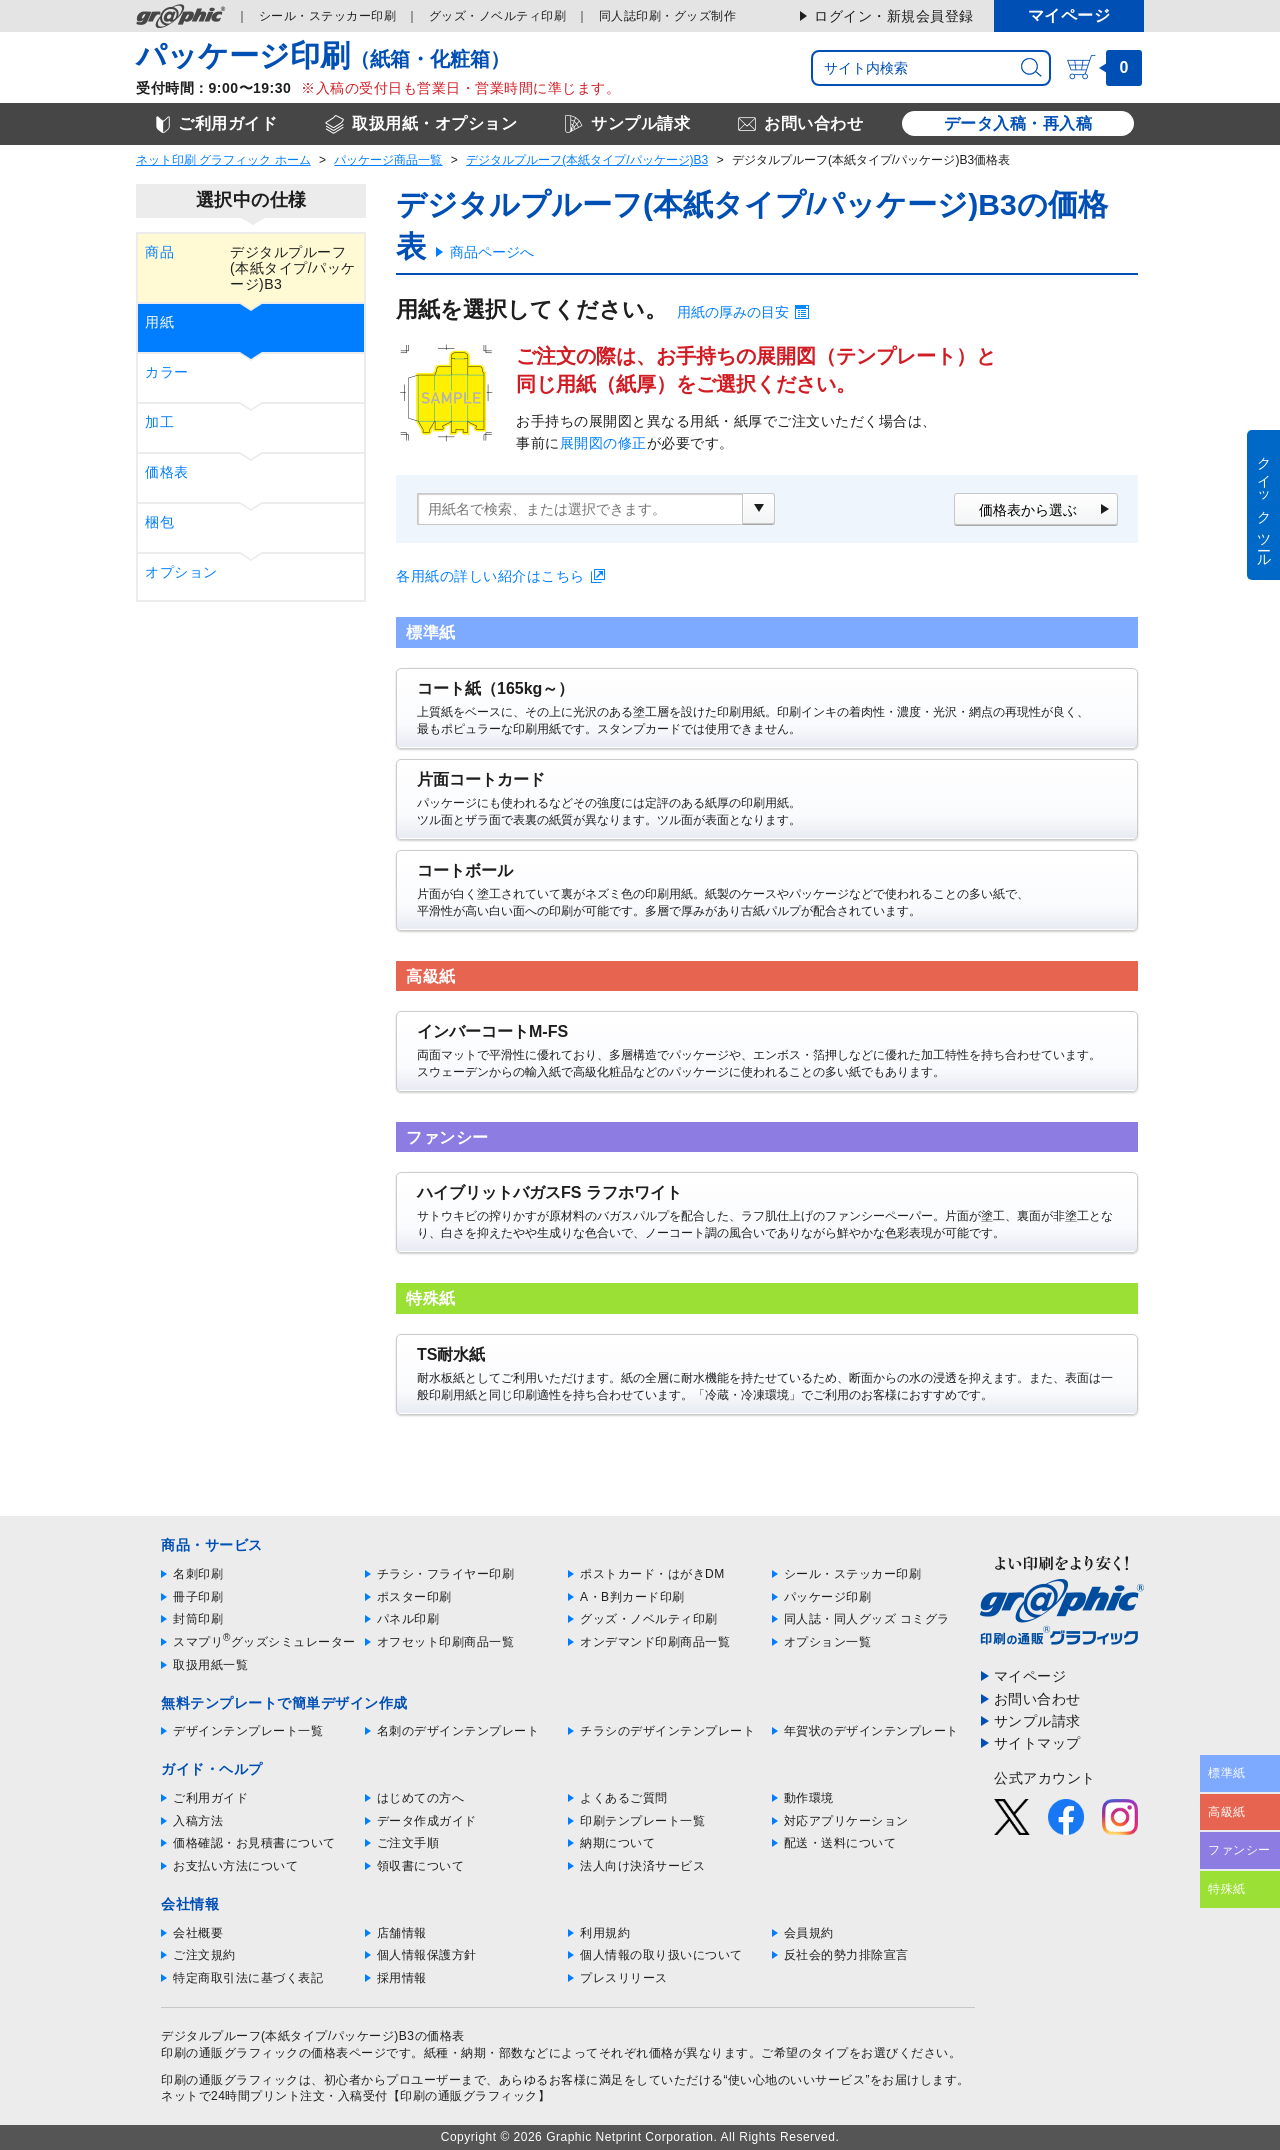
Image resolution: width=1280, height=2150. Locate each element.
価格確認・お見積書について (254, 1843)
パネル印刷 (408, 1619)
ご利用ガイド (210, 1798)
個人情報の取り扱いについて (661, 1955)
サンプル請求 (1037, 1721)
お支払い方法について (235, 1866)
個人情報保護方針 (427, 1955)
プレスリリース (624, 1978)
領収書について (421, 1866)
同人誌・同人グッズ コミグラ (867, 1619)
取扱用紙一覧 (210, 1665)
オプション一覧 (828, 1642)
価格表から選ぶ (1028, 510)
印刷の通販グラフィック (230, 2080)
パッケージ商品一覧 (388, 160)
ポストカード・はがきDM (652, 1574)
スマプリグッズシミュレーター (264, 1642)
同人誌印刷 (668, 16)
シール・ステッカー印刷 (853, 1574)
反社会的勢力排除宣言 (846, 1955)
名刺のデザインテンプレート (458, 1731)
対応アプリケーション (846, 1821)
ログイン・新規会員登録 (894, 16)
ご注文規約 (204, 1955)
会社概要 (198, 1933)
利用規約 (605, 1933)
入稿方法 (198, 1821)
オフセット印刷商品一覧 (446, 1642)
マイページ (1069, 15)
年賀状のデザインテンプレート (871, 1731)
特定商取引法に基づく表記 (248, 1978)
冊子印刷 (198, 1597)
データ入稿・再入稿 (1018, 123)
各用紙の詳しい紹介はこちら (490, 576)
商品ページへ (492, 252)
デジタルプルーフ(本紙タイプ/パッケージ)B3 (587, 160)
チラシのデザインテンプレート (667, 1731)
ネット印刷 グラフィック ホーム (223, 160)
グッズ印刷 (498, 16)
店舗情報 (402, 1933)
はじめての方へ (421, 1798)
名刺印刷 (198, 1574)
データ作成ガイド (427, 1821)
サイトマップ (1037, 1743)
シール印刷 (328, 16)
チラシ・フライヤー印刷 (446, 1574)
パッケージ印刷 (828, 1597)
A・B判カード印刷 (632, 1597)
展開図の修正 (603, 443)
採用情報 (402, 1978)
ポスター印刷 (414, 1597)
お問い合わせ (1037, 1699)
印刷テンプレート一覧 (642, 1821)
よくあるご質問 (624, 1798)
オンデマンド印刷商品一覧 (655, 1642)
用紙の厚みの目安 (733, 312)
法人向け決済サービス (642, 1866)
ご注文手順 (408, 1843)
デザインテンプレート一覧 (248, 1731)
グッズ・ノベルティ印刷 (649, 1619)
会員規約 (809, 1933)
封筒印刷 (198, 1619)
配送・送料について (840, 1843)
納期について (617, 1843)
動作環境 (809, 1798)
